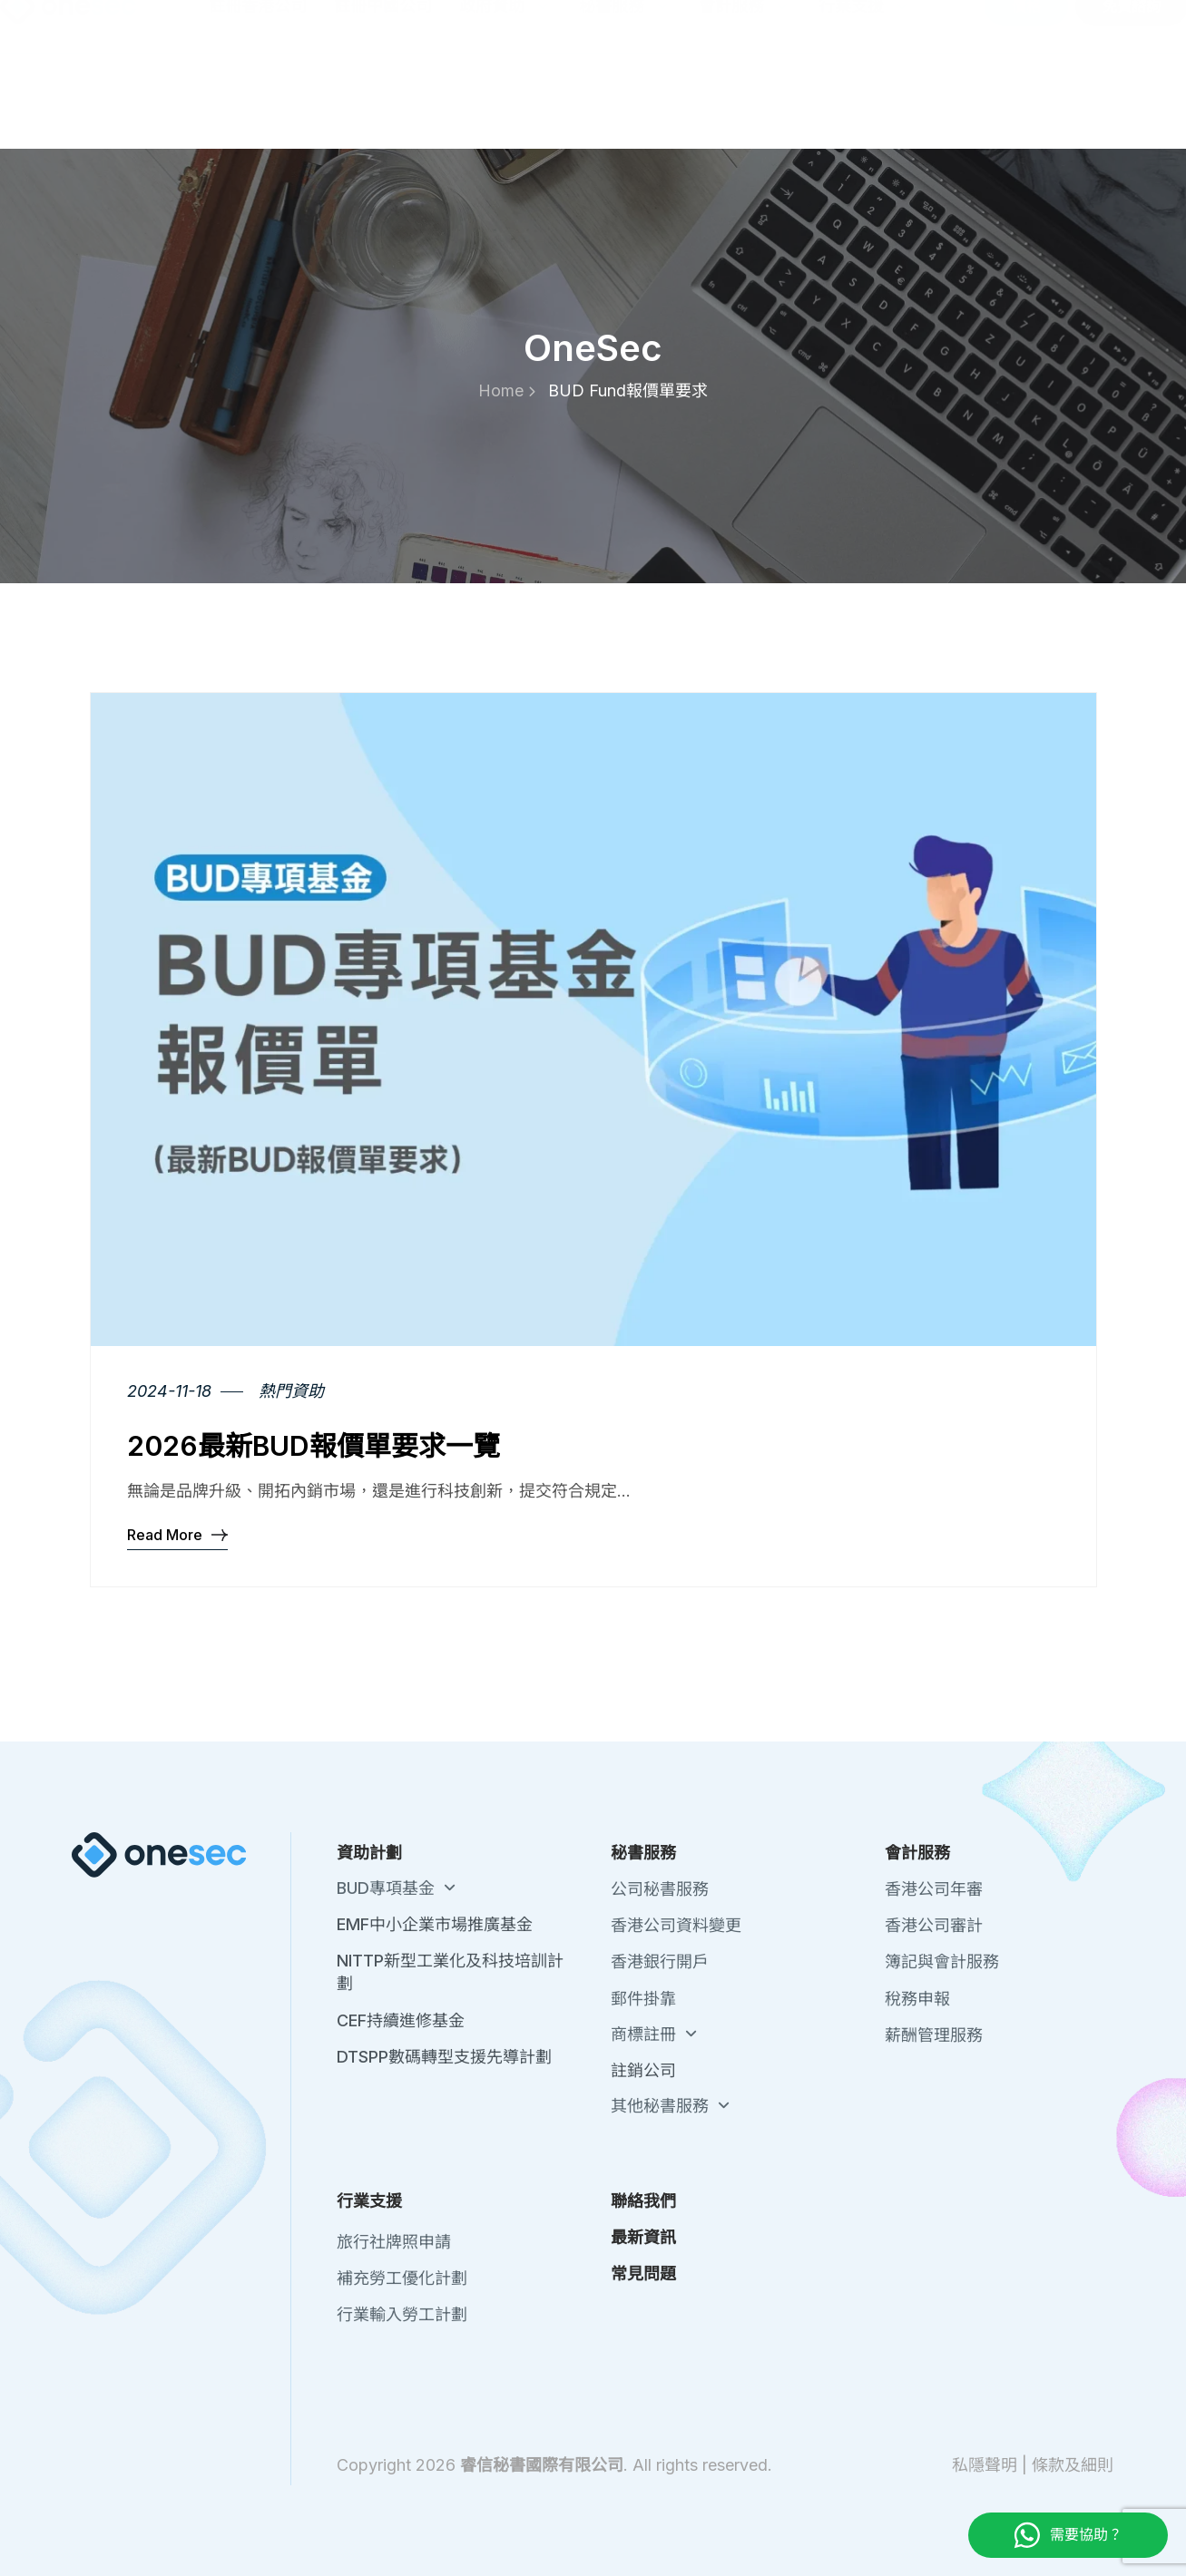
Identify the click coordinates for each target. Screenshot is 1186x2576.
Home (506, 390)
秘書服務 (625, 100)
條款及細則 (1072, 2464)
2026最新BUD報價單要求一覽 (313, 1445)
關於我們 (796, 26)
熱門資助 (291, 1390)
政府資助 (505, 100)
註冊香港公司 (258, 100)
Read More (177, 1534)
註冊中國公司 (383, 100)
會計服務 (745, 100)
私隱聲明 (984, 2464)
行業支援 (864, 100)
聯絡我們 (872, 26)
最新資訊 (948, 26)
